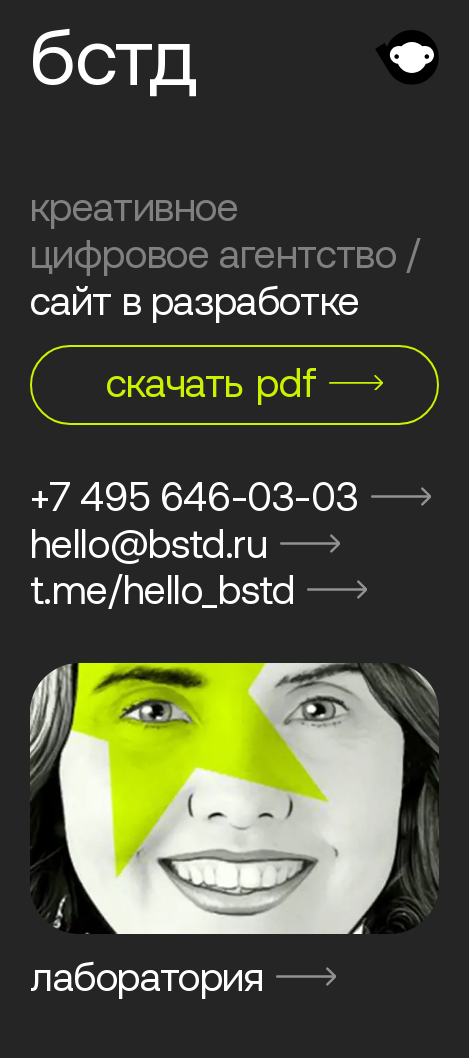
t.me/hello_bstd (199, 589)
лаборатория (183, 976)
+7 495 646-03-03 (230, 496)
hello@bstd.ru (185, 543)
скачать (244, 382)
